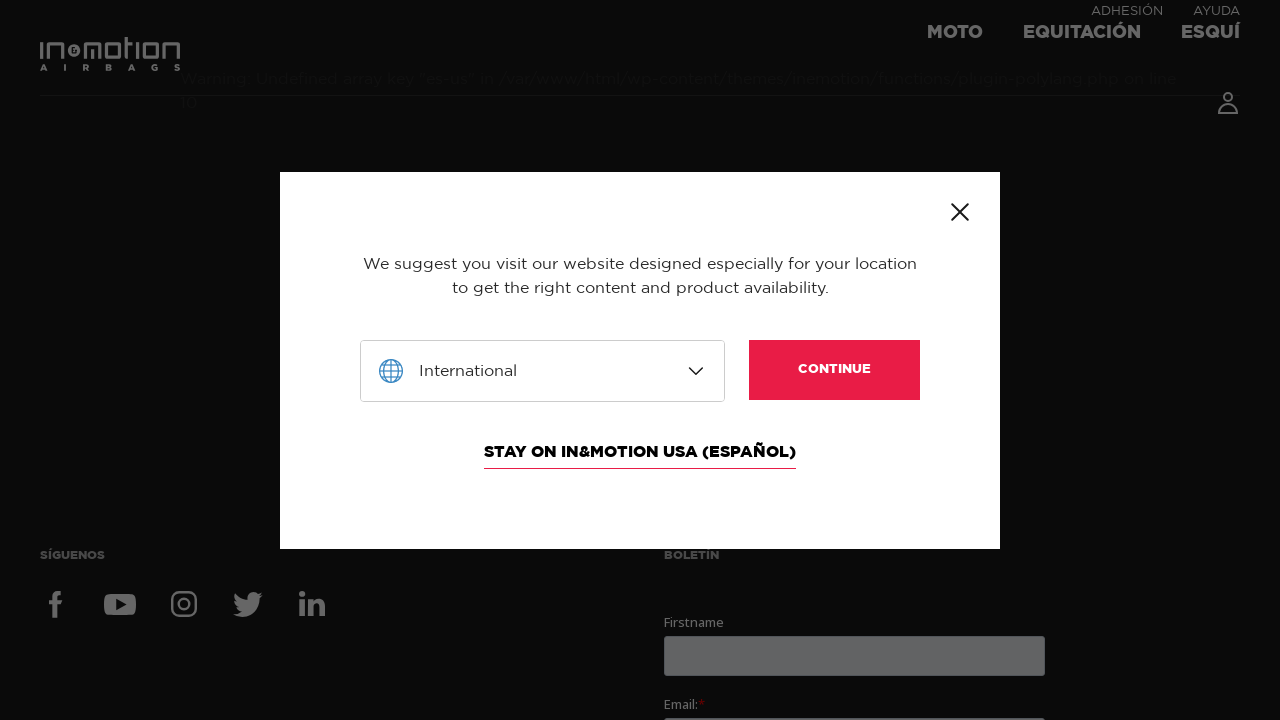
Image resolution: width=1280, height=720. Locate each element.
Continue (834, 369)
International (468, 371)
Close (960, 212)
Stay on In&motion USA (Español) (640, 452)
